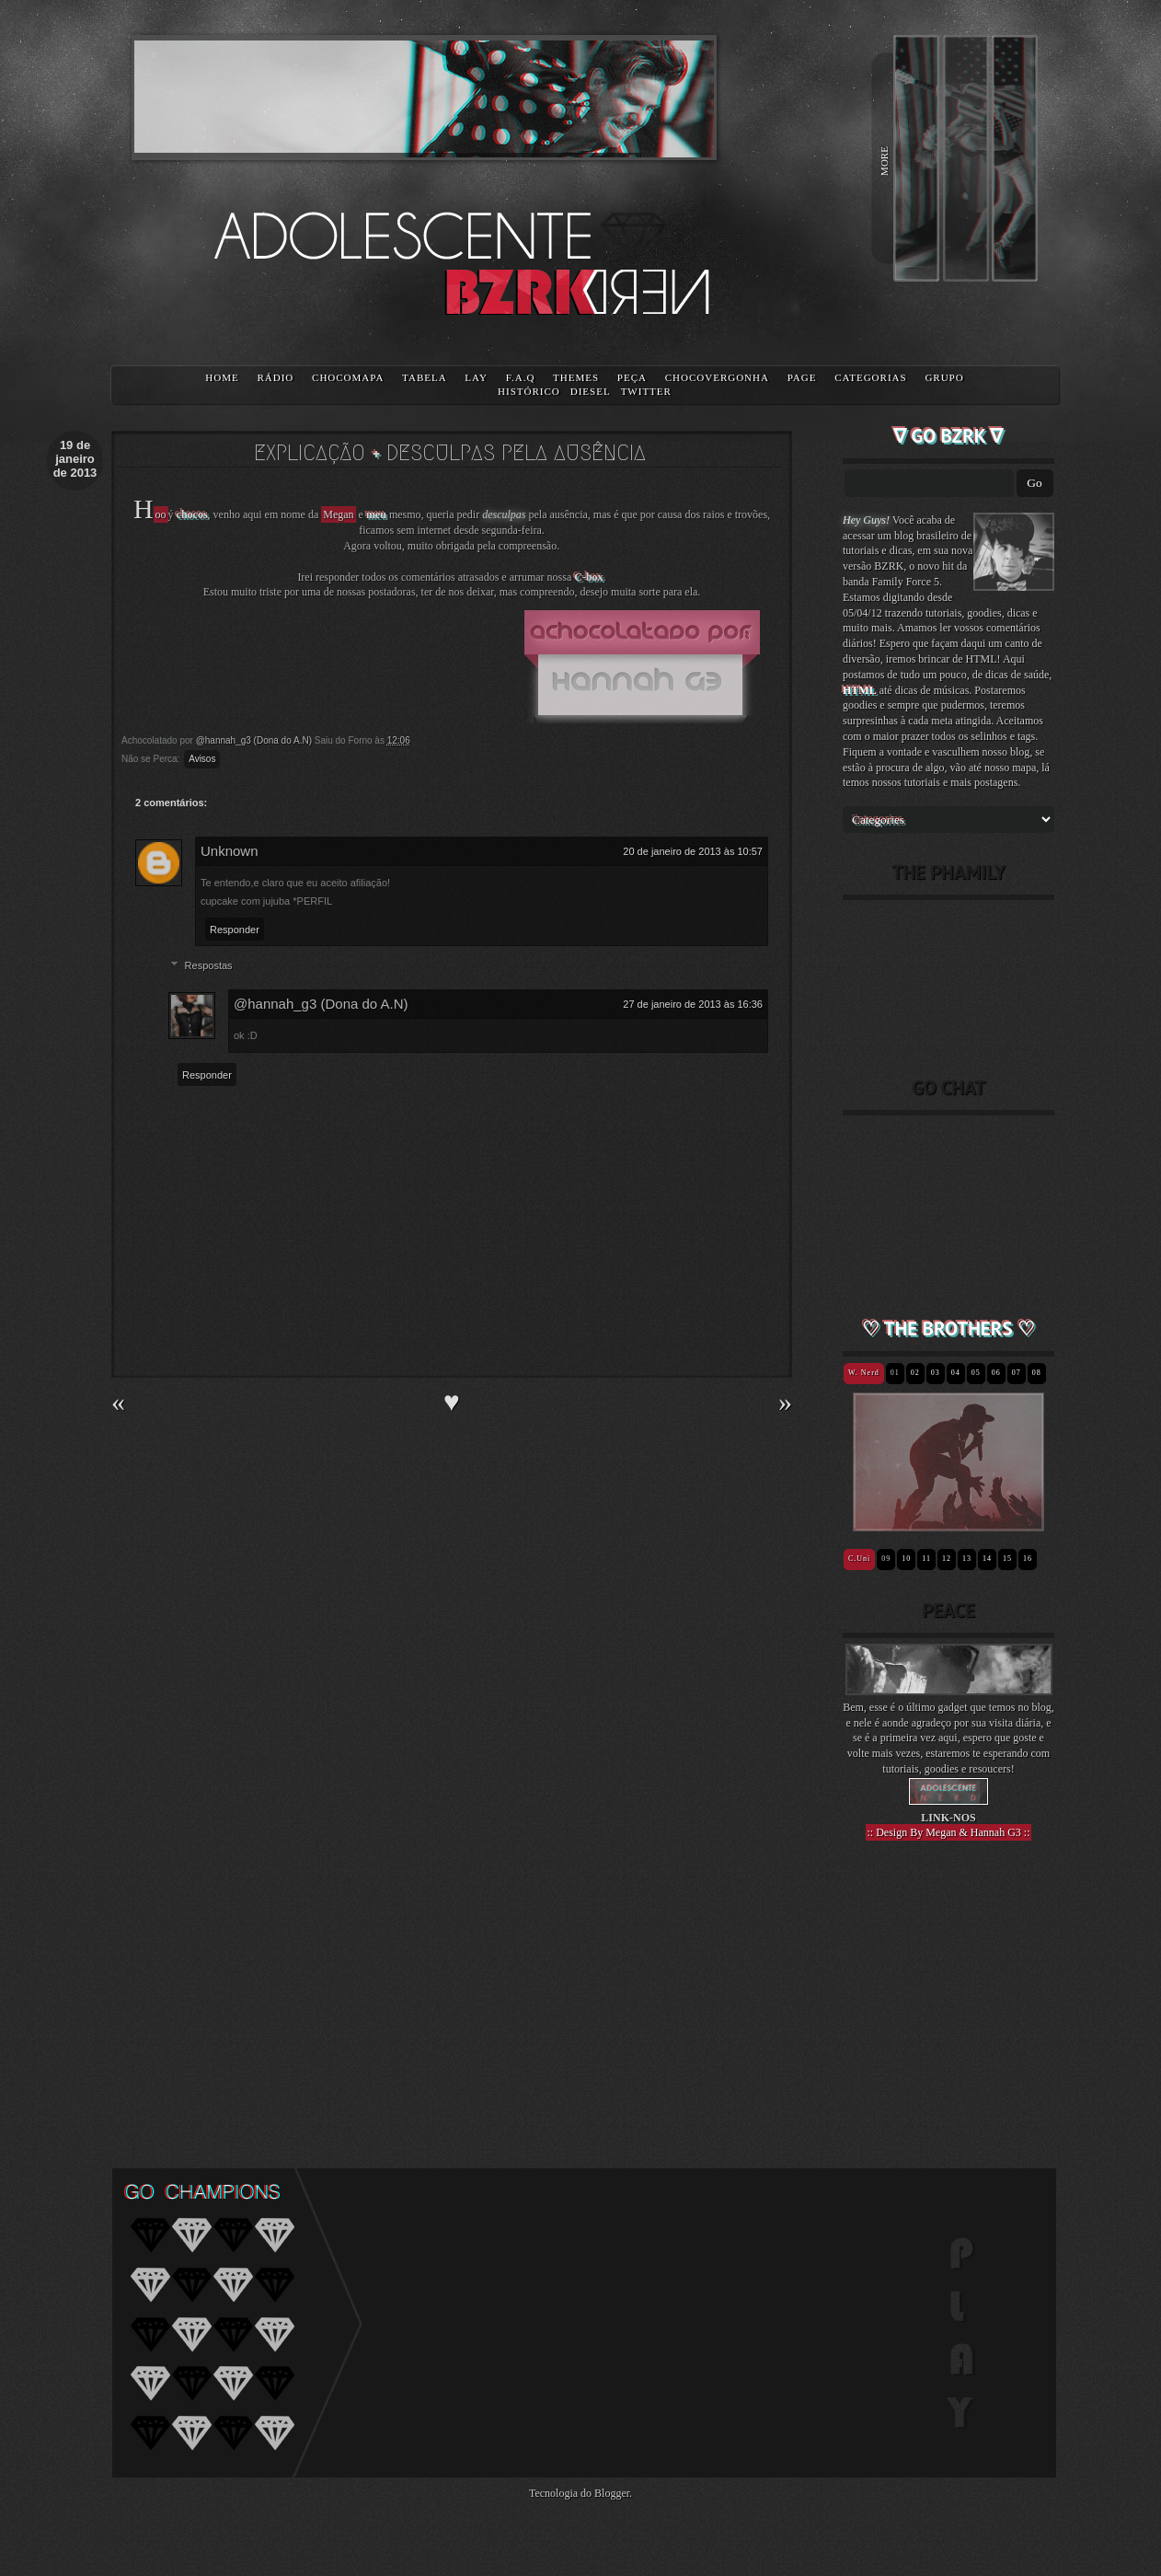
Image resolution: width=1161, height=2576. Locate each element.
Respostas (209, 965)
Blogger (611, 2493)
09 (886, 1558)
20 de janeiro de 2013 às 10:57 (693, 851)
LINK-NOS (948, 1817)
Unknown (230, 851)
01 (895, 1373)
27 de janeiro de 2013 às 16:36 (693, 1004)
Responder (234, 929)
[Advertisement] (948, 1992)
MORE (884, 161)
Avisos (202, 759)
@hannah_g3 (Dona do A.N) (321, 1003)
